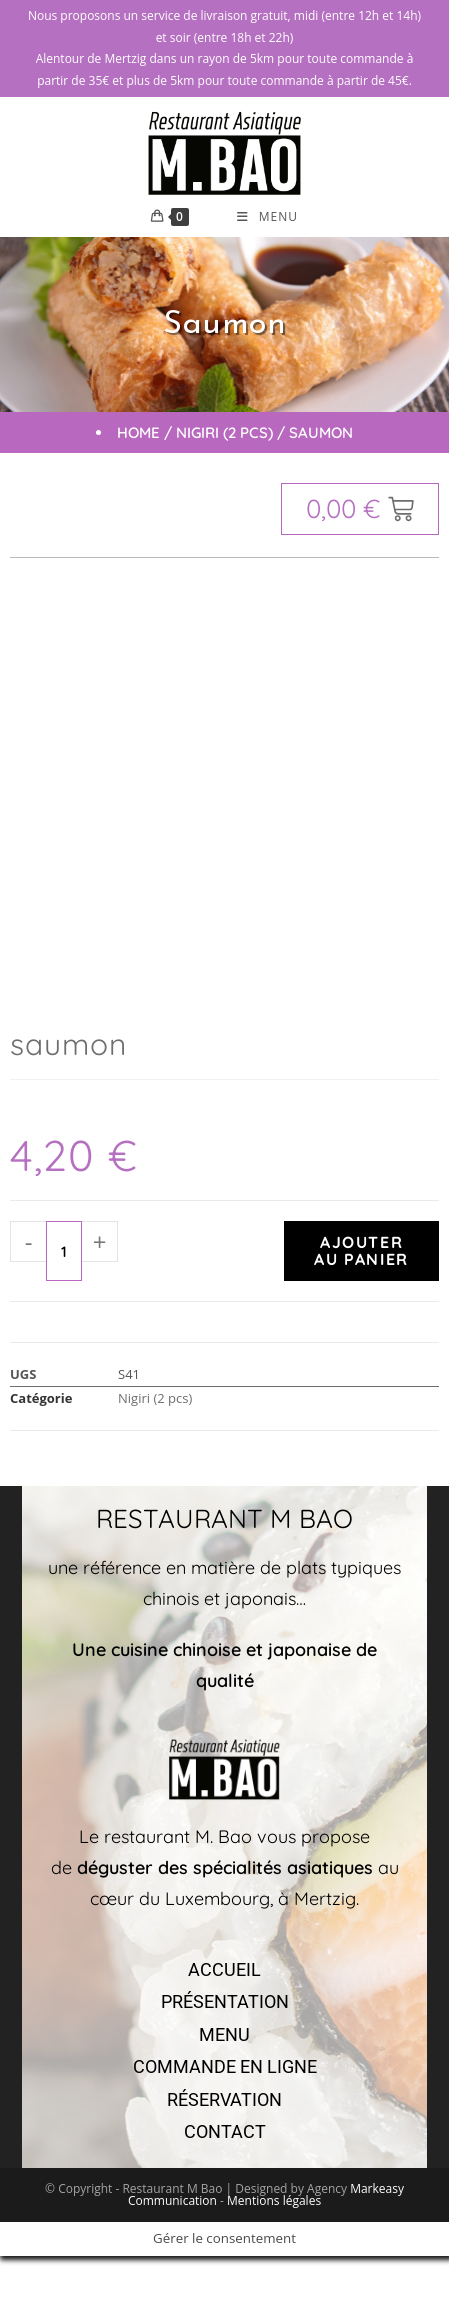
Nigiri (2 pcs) (224, 432)
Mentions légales (274, 2200)
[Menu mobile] (267, 217)
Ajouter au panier (361, 1250)
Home (138, 432)
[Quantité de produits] (64, 1251)
